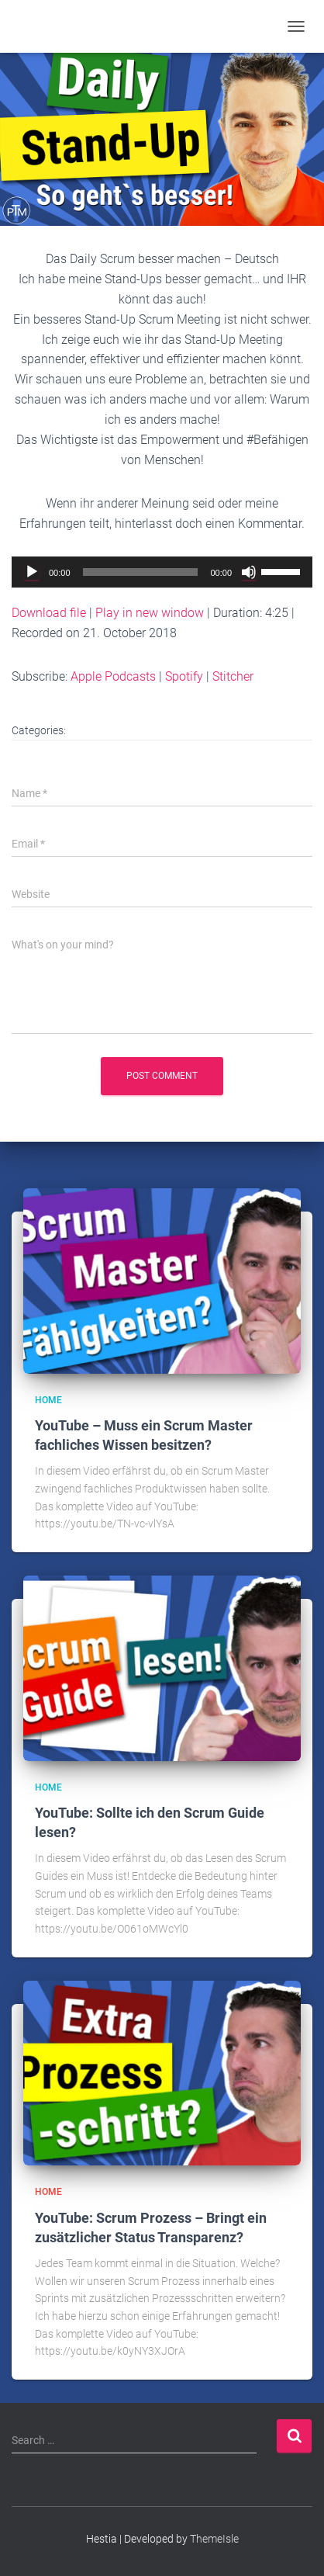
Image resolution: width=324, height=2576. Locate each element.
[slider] (140, 572)
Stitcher (232, 676)
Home (48, 1400)
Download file (49, 612)
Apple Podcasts (113, 676)
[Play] (32, 572)
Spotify (184, 676)
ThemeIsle (214, 2539)
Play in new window (149, 612)
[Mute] (249, 572)
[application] (162, 572)
